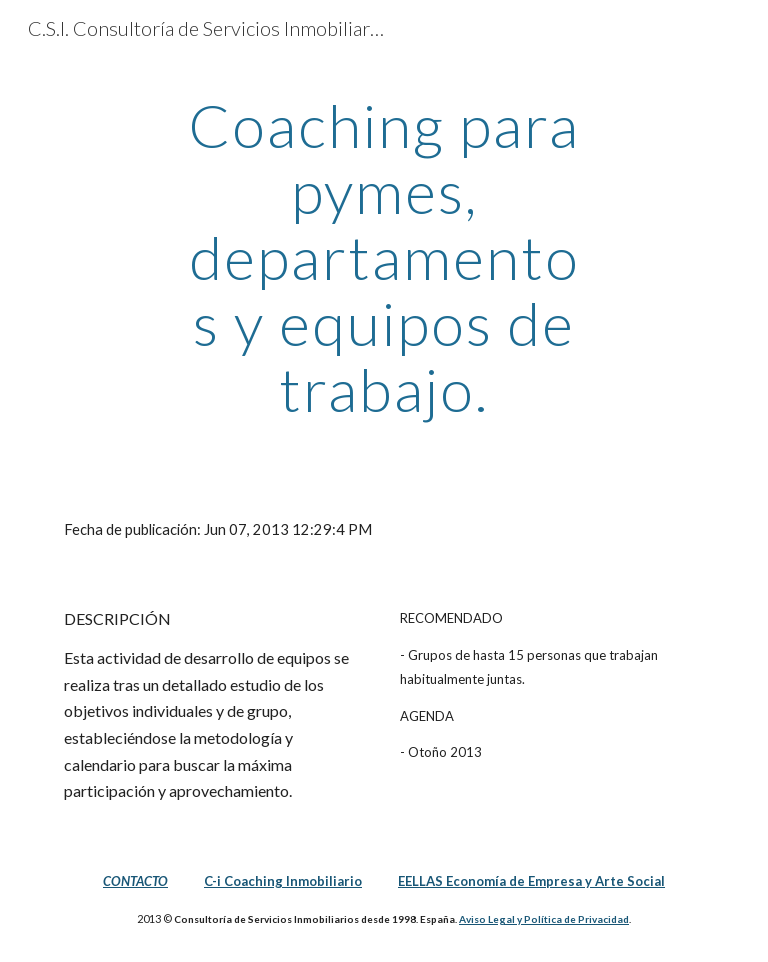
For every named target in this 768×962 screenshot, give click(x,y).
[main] (383, 257)
